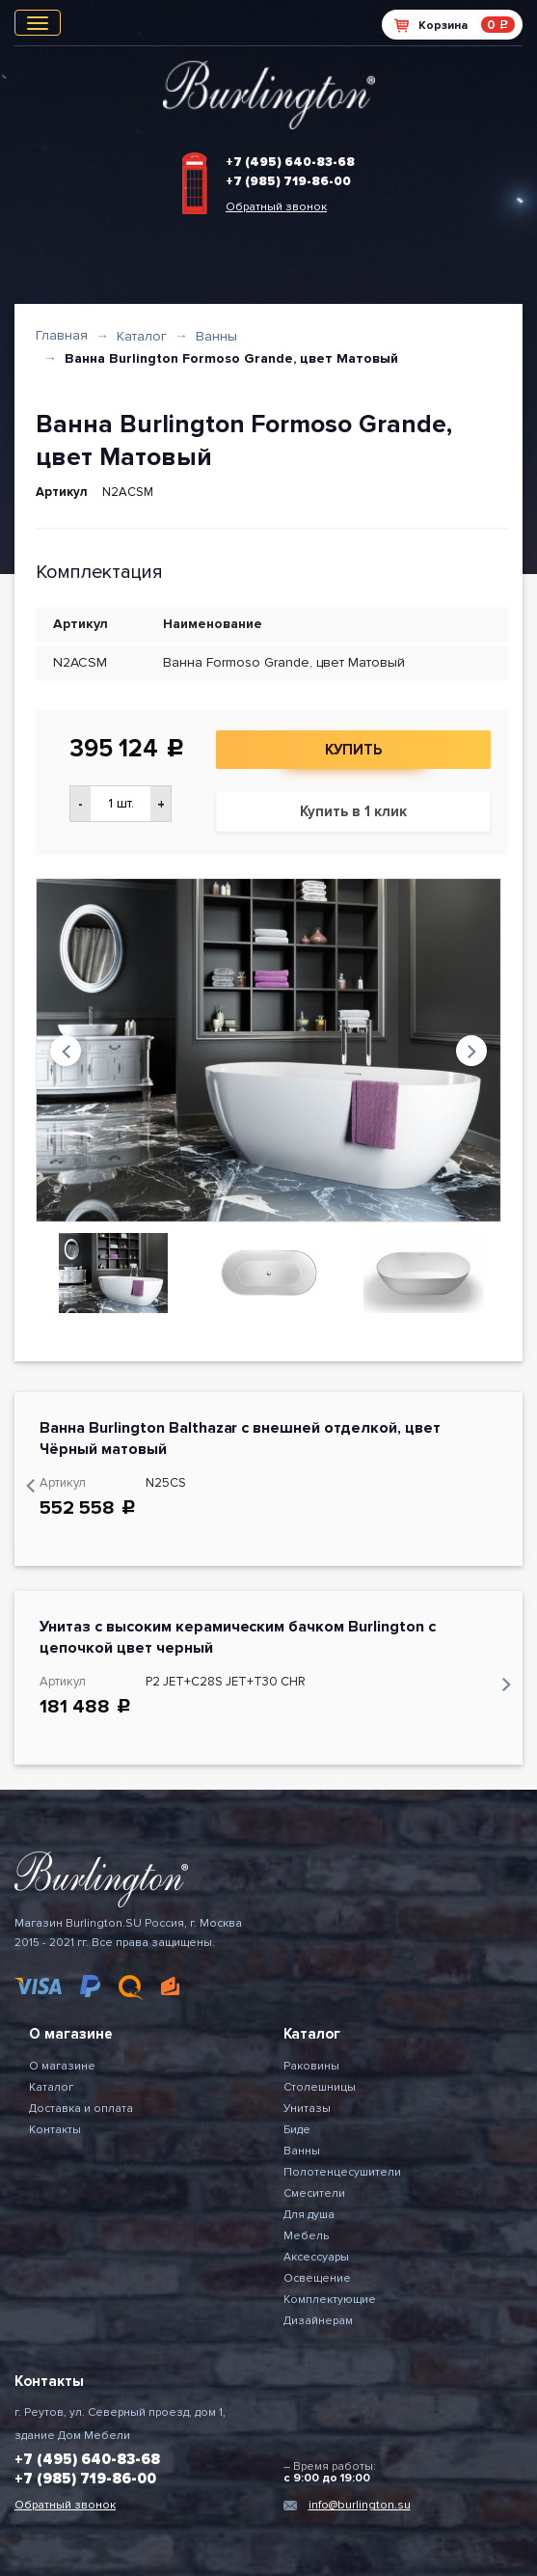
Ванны (216, 336)
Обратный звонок (276, 207)
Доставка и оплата (81, 2108)
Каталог (142, 336)
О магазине (62, 2066)
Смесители (314, 2193)
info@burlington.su (360, 2505)
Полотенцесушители (342, 2172)
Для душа (309, 2214)
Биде (296, 2130)
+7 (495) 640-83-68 (290, 162)
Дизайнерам (318, 2321)
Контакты (55, 2130)
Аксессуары (316, 2257)
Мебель (306, 2236)
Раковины (311, 2066)
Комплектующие (329, 2299)
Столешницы (319, 2087)
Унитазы (307, 2108)
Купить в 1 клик (353, 811)
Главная (62, 335)
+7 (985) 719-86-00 (288, 181)
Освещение (317, 2278)
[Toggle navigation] (37, 23)
